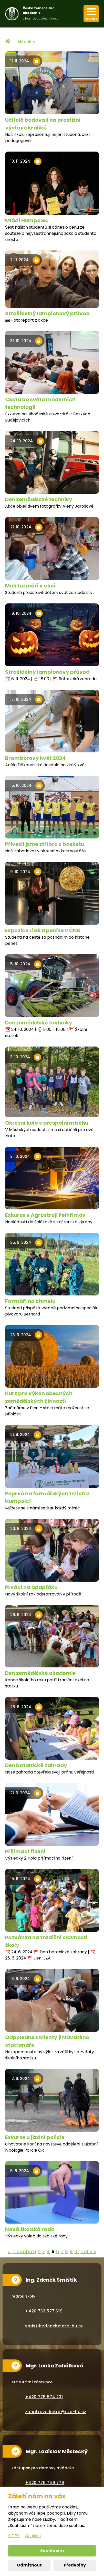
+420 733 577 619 (44, 2311)
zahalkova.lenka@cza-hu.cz (55, 2411)
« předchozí (22, 2251)
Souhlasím (52, 2551)
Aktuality (26, 41)
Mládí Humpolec (26, 220)
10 (76, 2251)
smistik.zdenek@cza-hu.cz (54, 2326)
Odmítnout (29, 2565)
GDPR (14, 2536)
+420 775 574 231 (44, 2397)
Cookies (33, 2536)
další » (88, 2251)
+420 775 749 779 (44, 2482)
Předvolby (75, 2565)
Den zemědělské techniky (38, 499)
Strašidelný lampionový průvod (47, 313)
